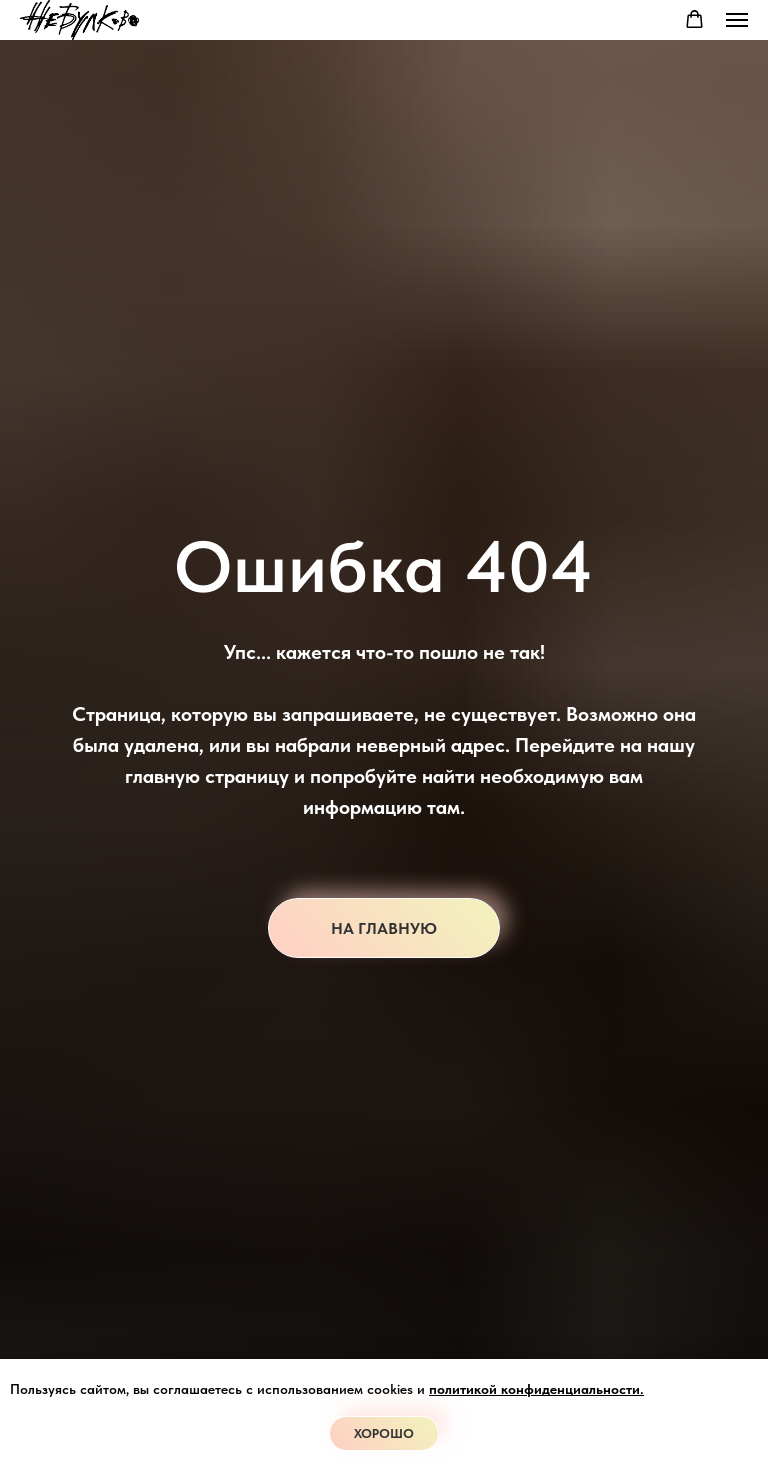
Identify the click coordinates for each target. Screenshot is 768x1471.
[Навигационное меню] (737, 20)
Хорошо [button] (384, 1433)
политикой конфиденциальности (534, 1389)
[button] (694, 19)
